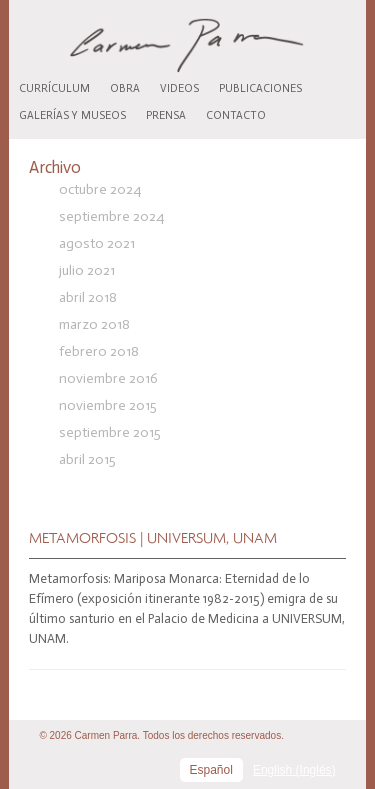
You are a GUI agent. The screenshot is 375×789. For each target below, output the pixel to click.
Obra (125, 88)
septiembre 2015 (110, 432)
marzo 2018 (94, 324)
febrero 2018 (99, 351)
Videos (179, 88)
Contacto (236, 115)
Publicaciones (260, 88)
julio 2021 (87, 270)
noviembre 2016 (108, 378)
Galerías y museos (72, 115)
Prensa (166, 115)
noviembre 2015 (108, 405)
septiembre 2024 (111, 216)
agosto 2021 (97, 243)
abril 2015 (87, 459)
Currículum (54, 88)
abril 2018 (88, 297)
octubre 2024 (100, 189)
